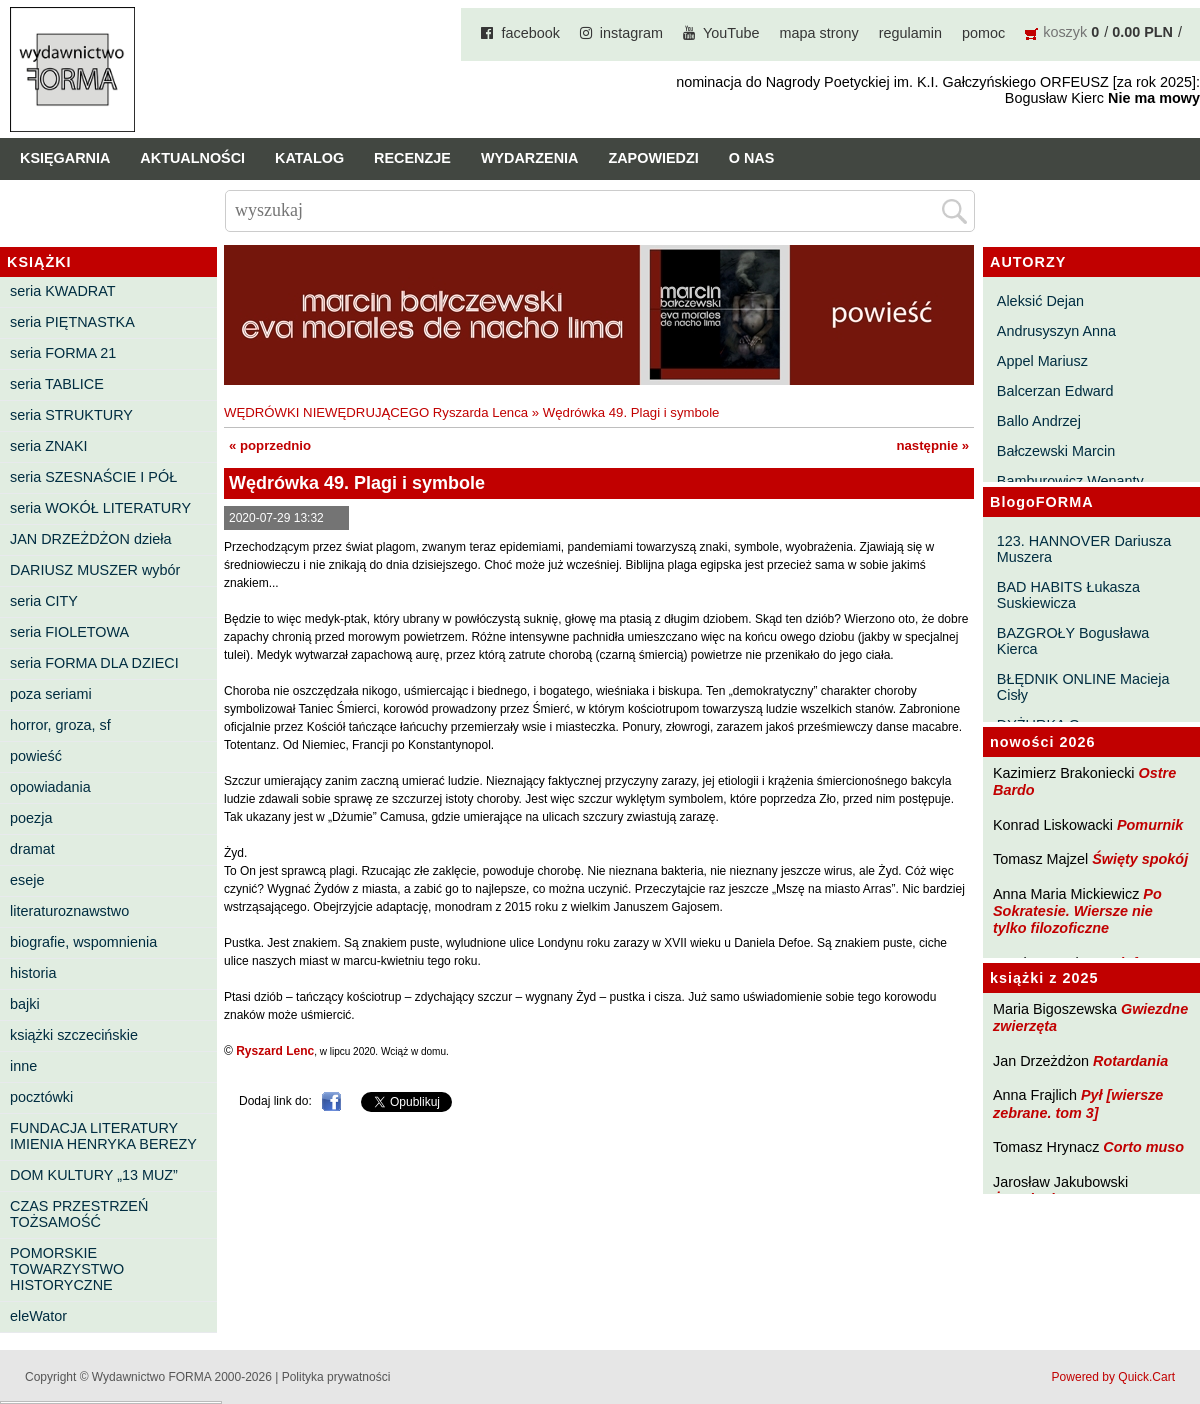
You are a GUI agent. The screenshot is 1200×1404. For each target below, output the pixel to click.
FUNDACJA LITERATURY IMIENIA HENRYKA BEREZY (103, 1136)
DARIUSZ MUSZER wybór (95, 570)
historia (33, 973)
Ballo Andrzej (1039, 421)
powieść (36, 756)
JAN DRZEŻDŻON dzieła (91, 539)
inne (23, 1066)
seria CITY (44, 601)
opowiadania (50, 787)
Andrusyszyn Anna (1056, 331)
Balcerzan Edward (1055, 391)
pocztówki (41, 1097)
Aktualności (192, 158)
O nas (752, 158)
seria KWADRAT (63, 291)
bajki (25, 1004)
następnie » (932, 445)
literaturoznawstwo (69, 911)
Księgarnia (65, 158)
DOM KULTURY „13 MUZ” (94, 1175)
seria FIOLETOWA (69, 632)
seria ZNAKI (49, 446)
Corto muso (1143, 1147)
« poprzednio (270, 445)
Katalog (309, 158)
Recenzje (412, 158)
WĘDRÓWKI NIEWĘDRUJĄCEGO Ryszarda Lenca (376, 412)
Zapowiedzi (653, 158)
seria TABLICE (57, 384)
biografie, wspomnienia (83, 942)
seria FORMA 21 (63, 353)
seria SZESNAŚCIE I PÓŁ (93, 477)
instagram (631, 33)
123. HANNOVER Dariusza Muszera (1084, 549)
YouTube (731, 33)
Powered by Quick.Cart (1113, 1377)
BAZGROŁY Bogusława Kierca (1073, 641)
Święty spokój (1140, 859)
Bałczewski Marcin (1056, 451)
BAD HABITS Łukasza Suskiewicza (1068, 595)
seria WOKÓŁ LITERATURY (100, 508)
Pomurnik (1150, 825)
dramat (32, 849)
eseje (27, 880)
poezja (31, 818)
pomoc (983, 33)
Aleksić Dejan (1040, 301)
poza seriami (51, 694)
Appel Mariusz (1042, 361)
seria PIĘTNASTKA (72, 322)
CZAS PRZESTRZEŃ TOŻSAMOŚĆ (79, 1214)
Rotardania (1130, 1061)
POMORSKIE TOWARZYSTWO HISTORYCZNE (67, 1269)
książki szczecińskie (74, 1035)
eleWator (38, 1316)
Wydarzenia (530, 158)
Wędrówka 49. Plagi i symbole (631, 412)
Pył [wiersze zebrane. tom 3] (1078, 1103)
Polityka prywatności (336, 1377)
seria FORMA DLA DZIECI (94, 663)
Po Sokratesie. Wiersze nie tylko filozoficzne (1077, 911)
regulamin (910, 33)
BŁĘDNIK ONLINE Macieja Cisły (1083, 687)
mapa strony (819, 33)
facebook (530, 33)
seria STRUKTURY (71, 415)
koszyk (1065, 32)
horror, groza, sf (60, 725)
